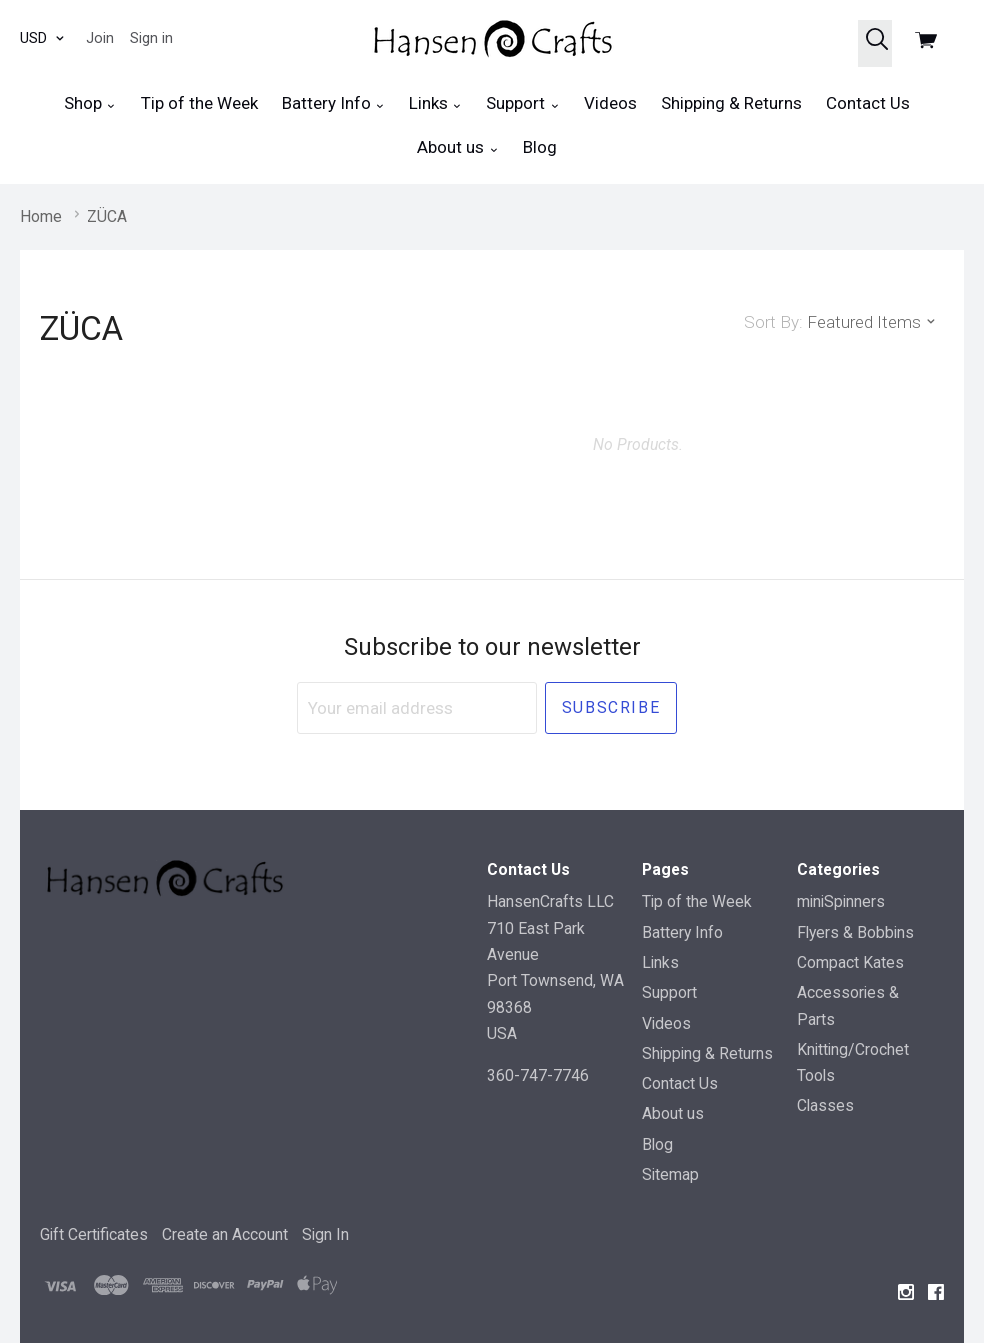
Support (522, 103)
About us (457, 147)
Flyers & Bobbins (855, 932)
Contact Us (868, 103)
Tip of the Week (199, 103)
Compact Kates (850, 962)
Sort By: (773, 322)
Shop (90, 103)
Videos (610, 103)
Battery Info (333, 103)
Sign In (325, 1234)
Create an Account (225, 1234)
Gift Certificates (94, 1234)
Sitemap (670, 1174)
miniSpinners (841, 901)
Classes (825, 1105)
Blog (540, 147)
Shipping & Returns (731, 103)
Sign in (151, 38)
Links (435, 103)
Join (100, 38)
